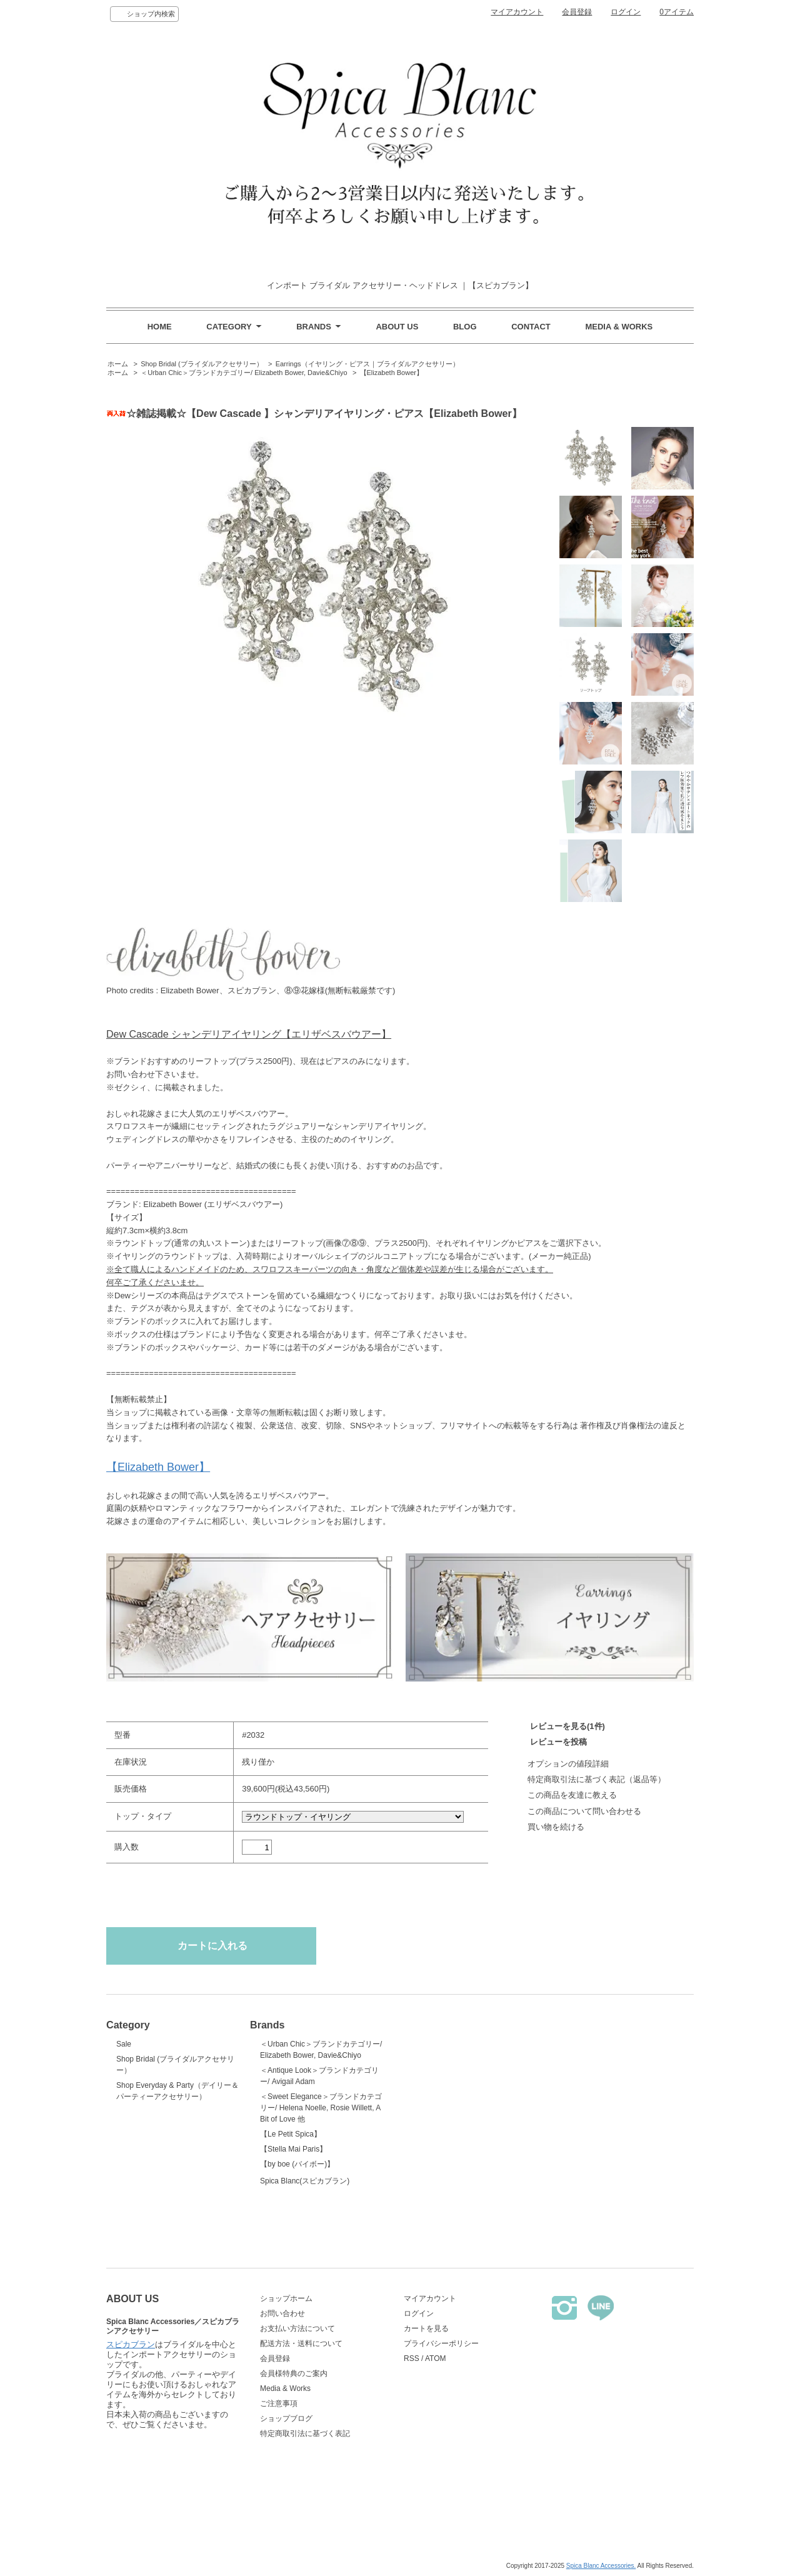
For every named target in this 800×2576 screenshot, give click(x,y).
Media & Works (285, 2388)
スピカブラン (130, 2445)
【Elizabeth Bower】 (391, 372)
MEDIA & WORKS (618, 326)
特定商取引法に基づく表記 (305, 2433)
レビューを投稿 (558, 1742)
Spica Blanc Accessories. (601, 2565)
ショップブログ (286, 2418)
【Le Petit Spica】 (290, 2134)
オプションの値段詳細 (568, 1763)
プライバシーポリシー (441, 2343)
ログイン (626, 12)
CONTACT (531, 326)
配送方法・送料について (301, 2343)
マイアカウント (517, 12)
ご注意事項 (279, 2403)
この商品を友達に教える (572, 1795)
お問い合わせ (282, 2313)
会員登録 (577, 12)
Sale (123, 2044)
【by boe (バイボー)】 (297, 2164)
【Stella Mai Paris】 (293, 2149)
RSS (411, 2358)
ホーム (118, 364)
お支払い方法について (297, 2328)
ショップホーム (286, 2298)
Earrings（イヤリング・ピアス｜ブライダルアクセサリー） (367, 364)
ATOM (435, 2358)
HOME (160, 326)
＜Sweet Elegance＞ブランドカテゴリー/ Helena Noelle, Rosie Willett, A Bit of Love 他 (321, 2107)
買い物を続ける (556, 1827)
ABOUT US (397, 326)
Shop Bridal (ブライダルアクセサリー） (202, 364)
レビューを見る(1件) (567, 1726)
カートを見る (426, 2328)
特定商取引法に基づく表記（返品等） (597, 1779)
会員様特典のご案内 (294, 2373)
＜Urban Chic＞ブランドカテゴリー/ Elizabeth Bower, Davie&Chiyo (244, 372)
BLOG (465, 326)
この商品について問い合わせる (584, 1811)
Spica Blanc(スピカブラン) (322, 2205)
